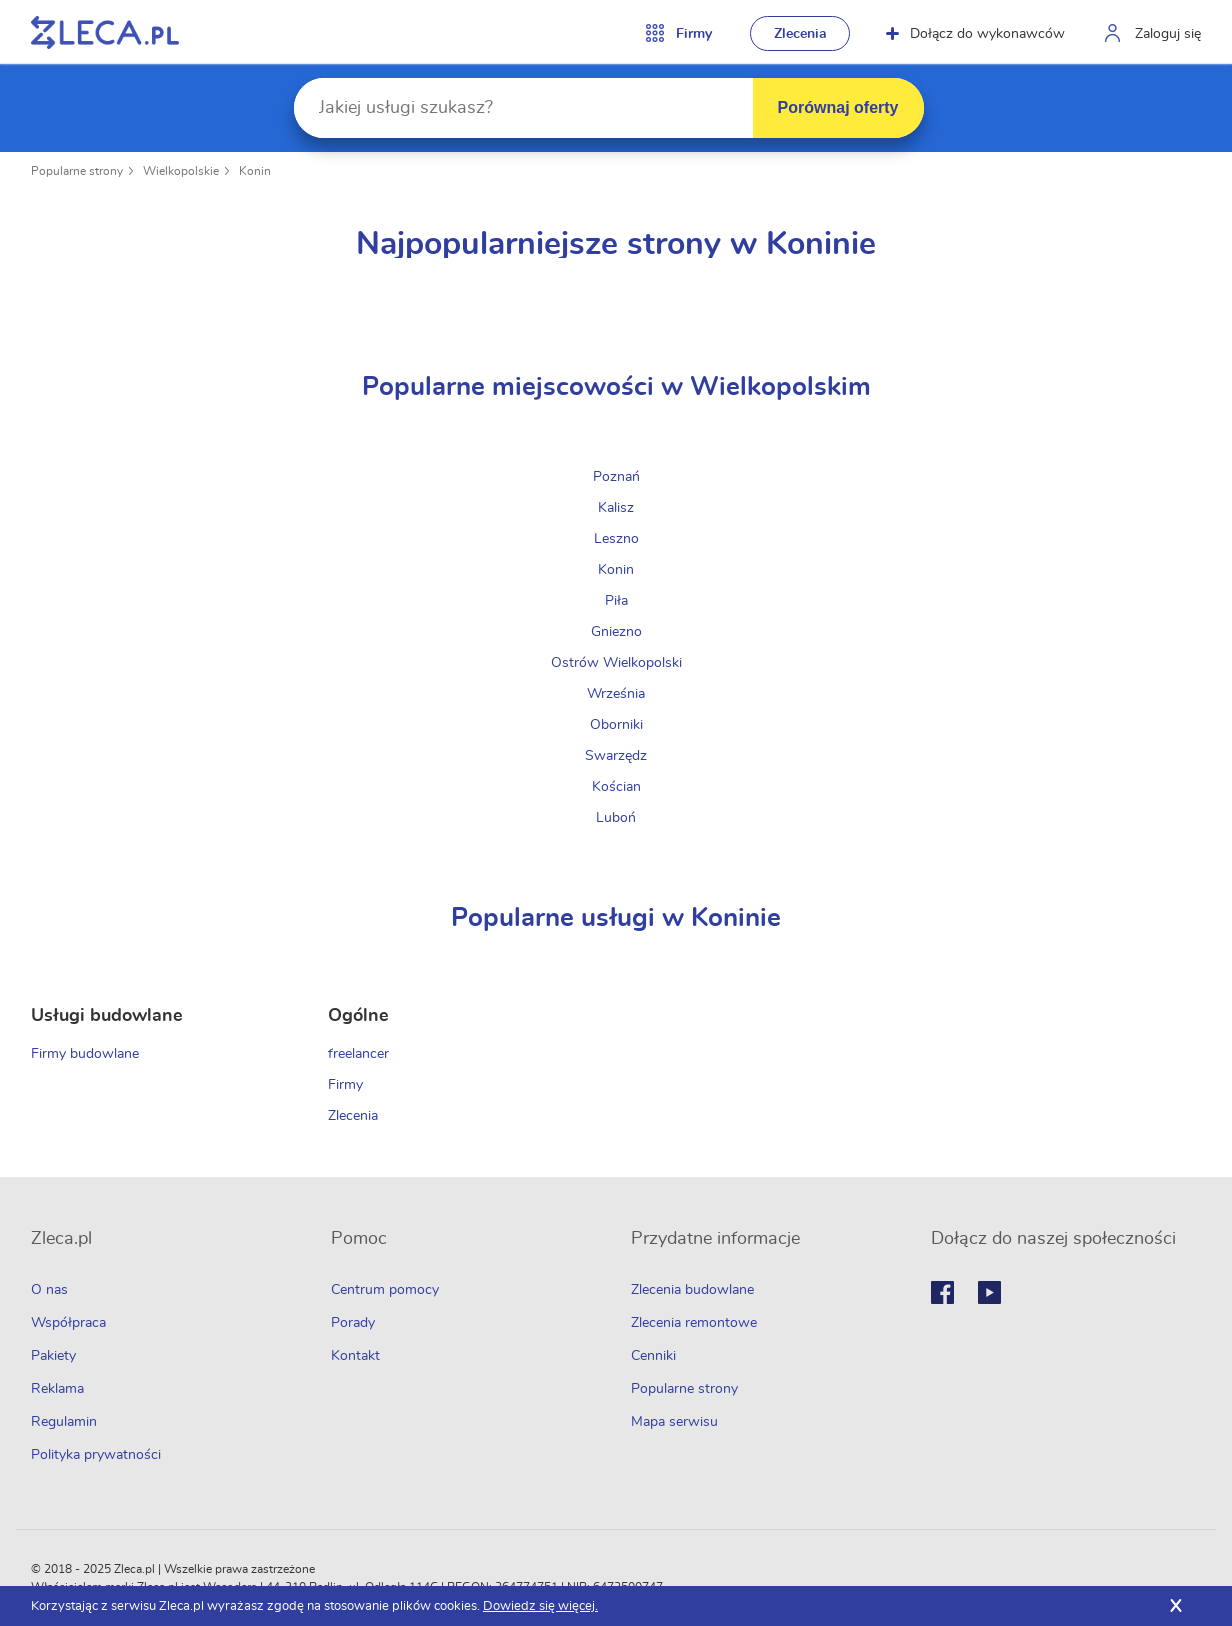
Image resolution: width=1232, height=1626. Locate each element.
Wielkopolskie (181, 171)
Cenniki (653, 1356)
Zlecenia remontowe (694, 1323)
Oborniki (616, 725)
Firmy (345, 1085)
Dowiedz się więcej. (540, 1606)
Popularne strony (77, 171)
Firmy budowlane (85, 1054)
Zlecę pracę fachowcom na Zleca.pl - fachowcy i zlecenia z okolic (105, 32)
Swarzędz (616, 756)
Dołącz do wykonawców (975, 34)
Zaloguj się (1168, 34)
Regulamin (64, 1422)
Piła (616, 601)
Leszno (616, 539)
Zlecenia (800, 34)
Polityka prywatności (96, 1455)
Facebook (942, 1292)
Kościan (616, 787)
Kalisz (616, 508)
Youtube (989, 1292)
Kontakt (355, 1356)
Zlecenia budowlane (692, 1290)
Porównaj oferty (838, 107)
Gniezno (616, 632)
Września (616, 694)
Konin (255, 171)
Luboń (616, 818)
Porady (353, 1323)
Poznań (616, 477)
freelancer (358, 1054)
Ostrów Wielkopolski (616, 663)
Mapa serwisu (674, 1422)
